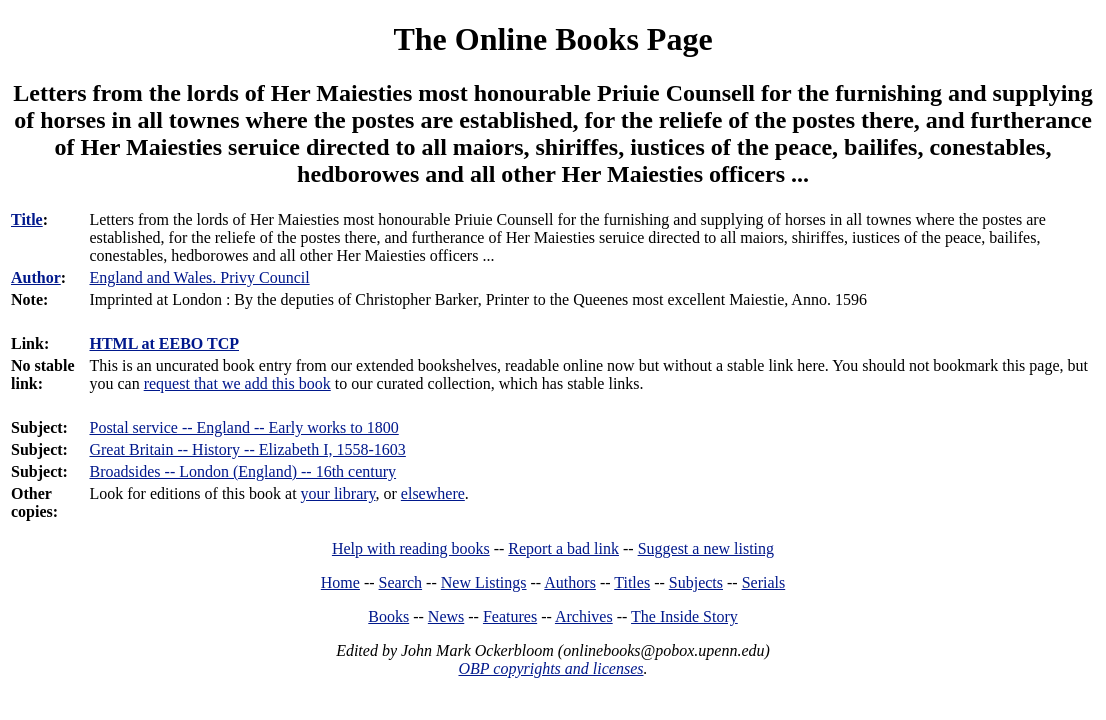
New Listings (484, 582)
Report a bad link (563, 548)
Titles (632, 582)
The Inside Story (684, 616)
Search (401, 582)
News (446, 616)
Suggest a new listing (706, 548)
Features (510, 616)
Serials (764, 582)
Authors (570, 582)
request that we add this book (237, 383)
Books (388, 616)
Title (27, 219)
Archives (584, 616)
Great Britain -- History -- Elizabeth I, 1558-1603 (247, 449)
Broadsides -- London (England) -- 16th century (242, 471)
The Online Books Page (552, 39)
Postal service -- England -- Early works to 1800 (243, 427)
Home (340, 582)
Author (36, 277)
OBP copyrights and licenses (550, 668)
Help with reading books (411, 548)
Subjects (696, 582)
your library (338, 493)
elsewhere (433, 493)
